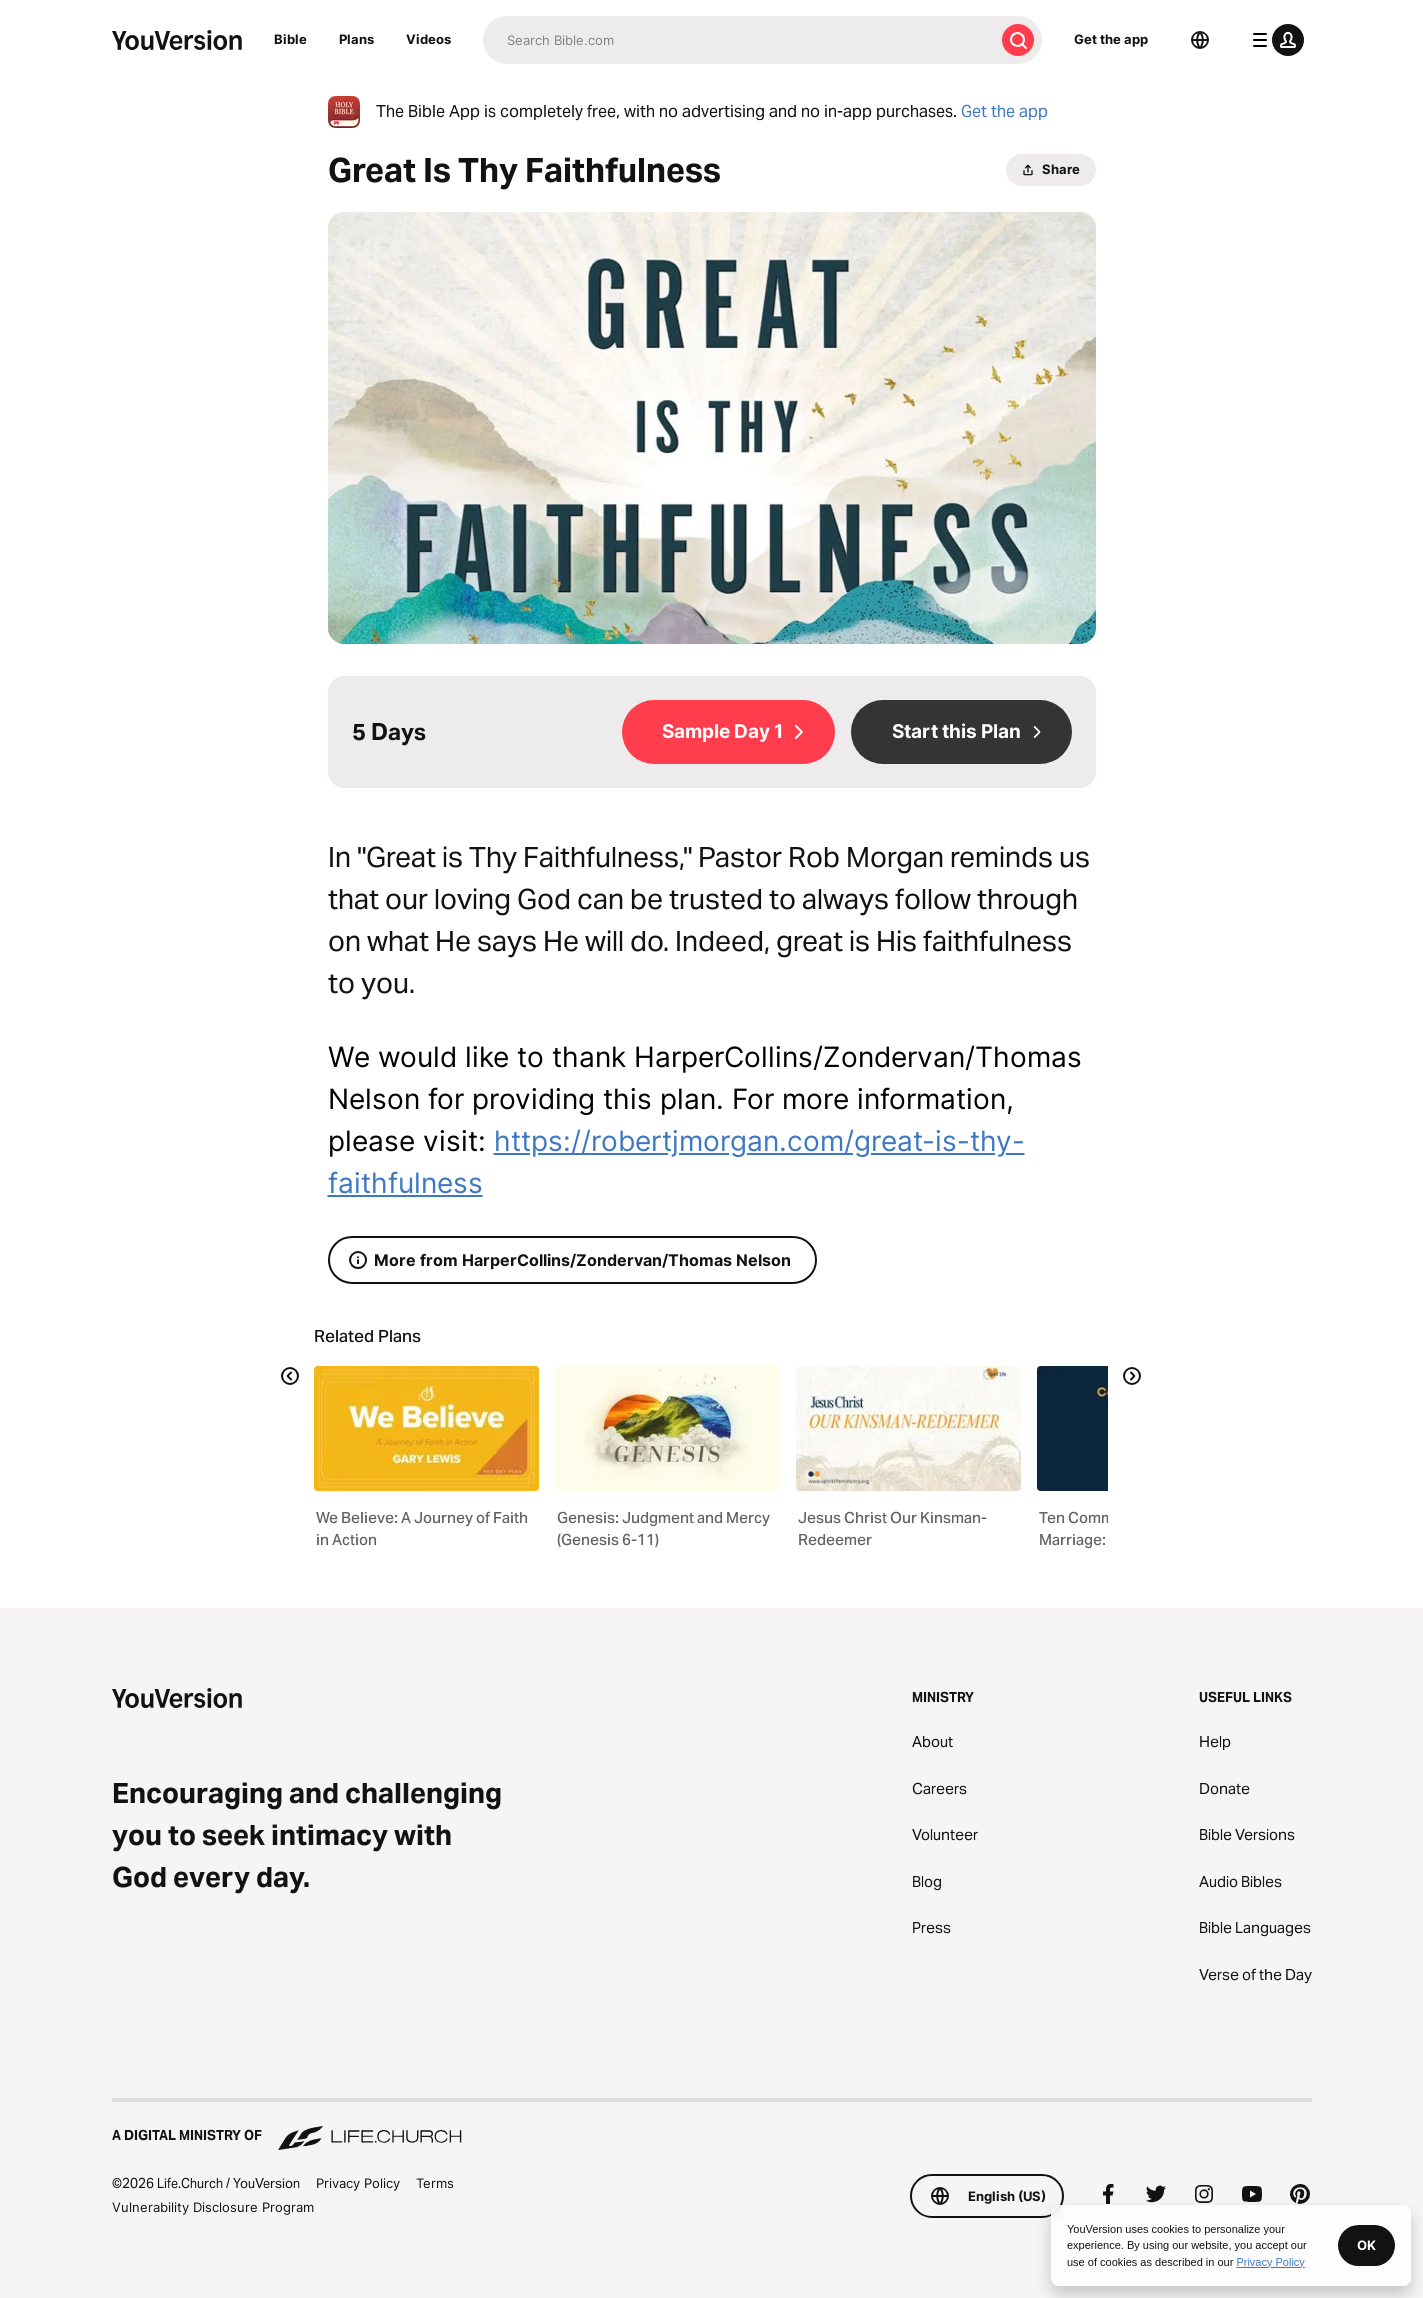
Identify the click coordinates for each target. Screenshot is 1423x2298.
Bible (290, 39)
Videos (428, 39)
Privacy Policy (358, 2183)
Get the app (1111, 39)
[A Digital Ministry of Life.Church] (712, 2126)
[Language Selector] (1200, 40)
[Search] (738, 40)
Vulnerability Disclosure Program (213, 2207)
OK (1366, 2245)
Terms (435, 2183)
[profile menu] (1274, 40)
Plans (356, 39)
